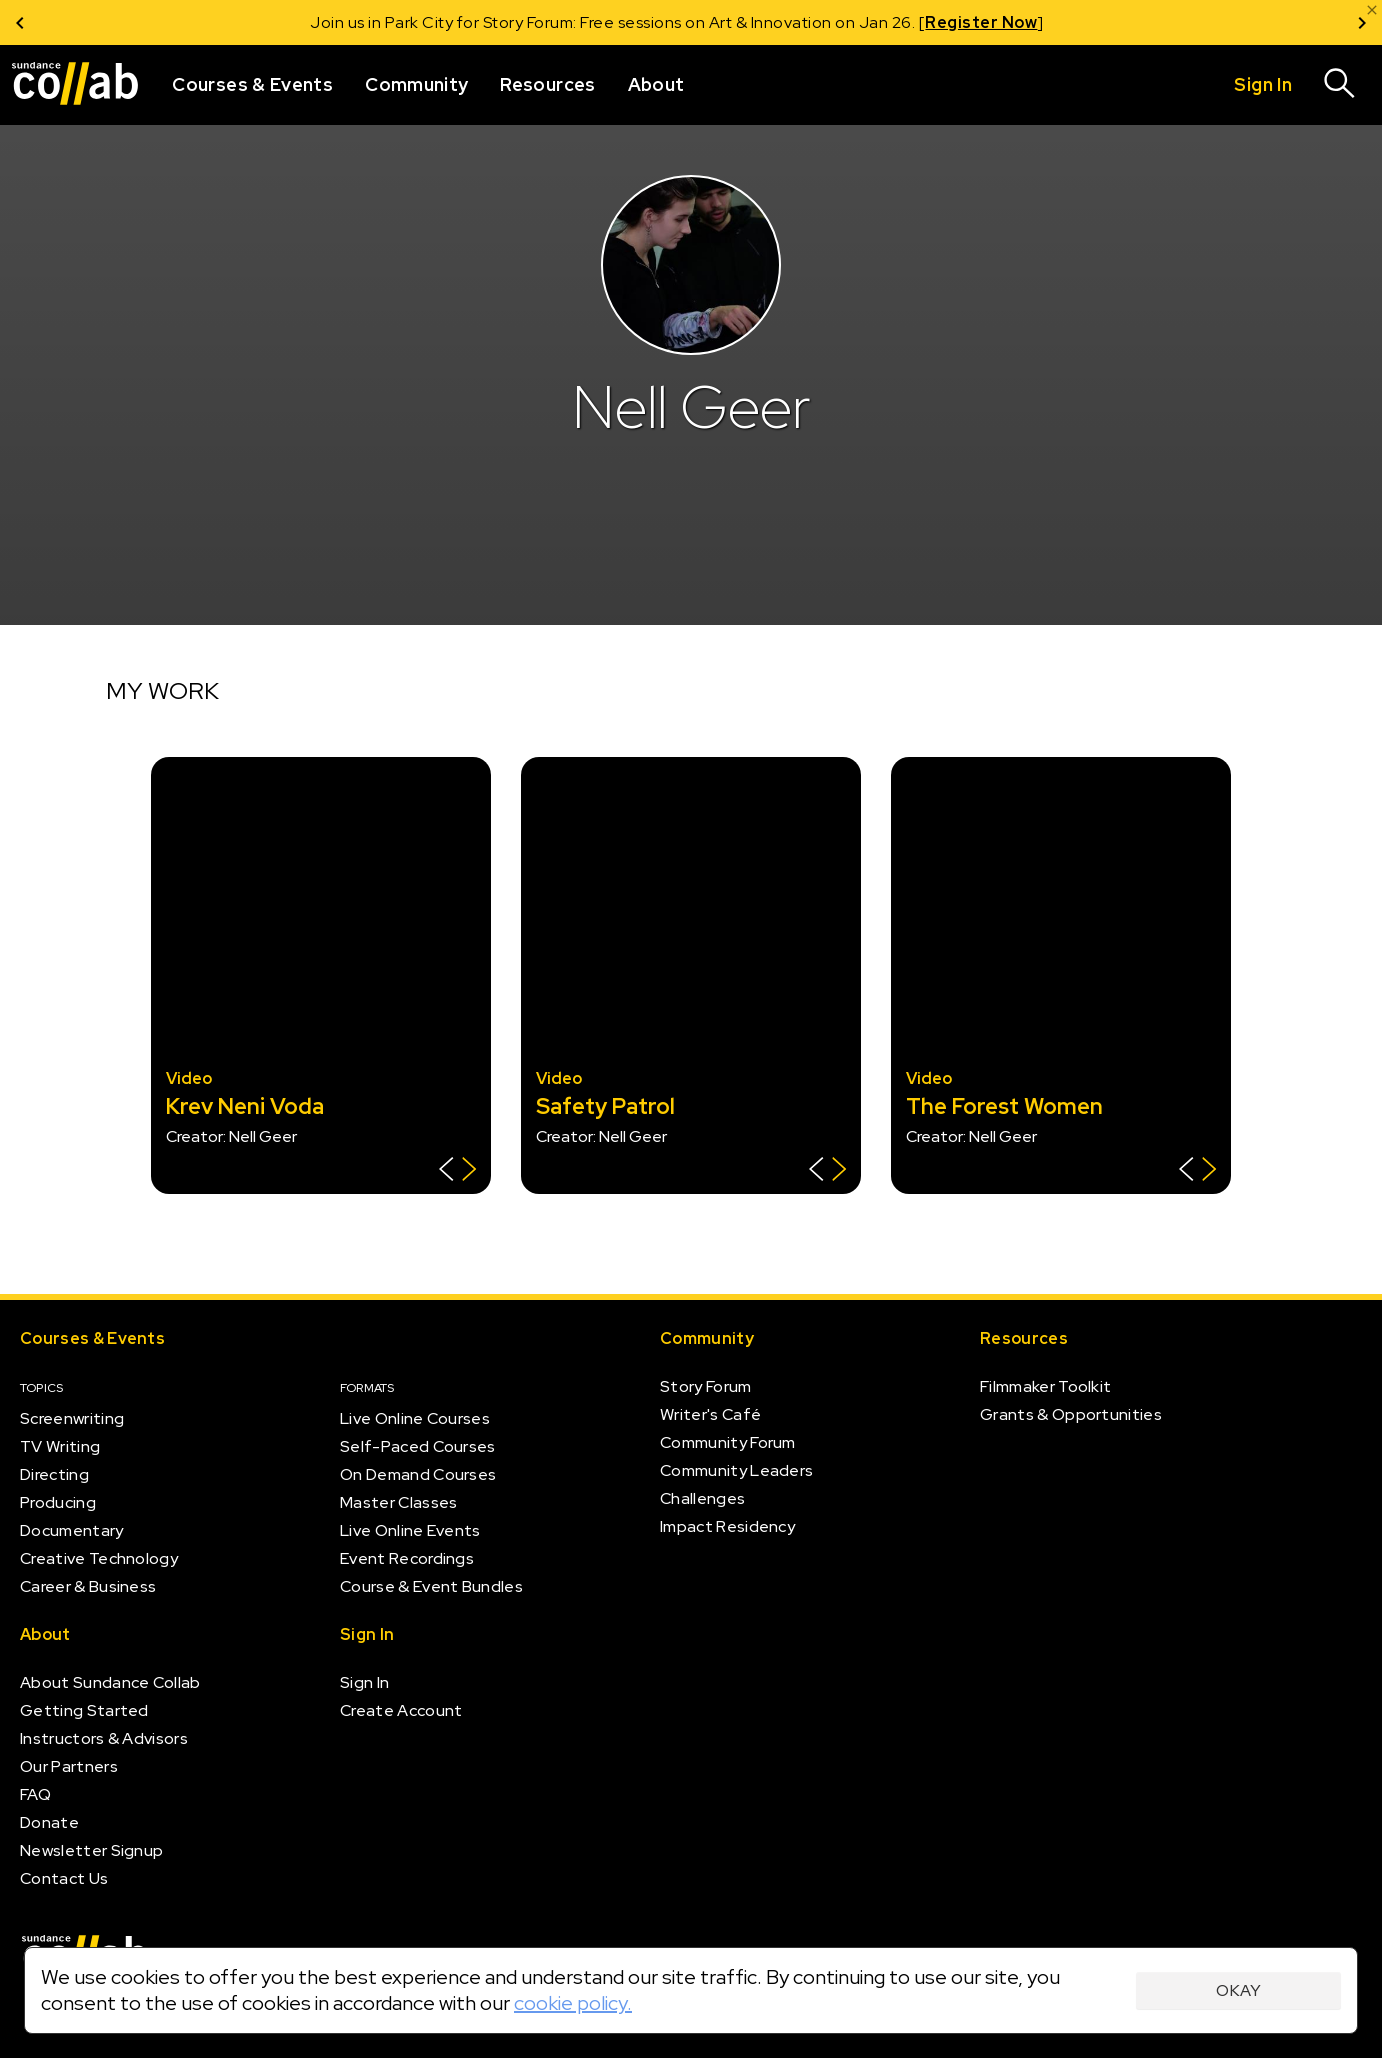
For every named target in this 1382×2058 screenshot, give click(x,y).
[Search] (1340, 85)
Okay (1238, 1990)
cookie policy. (573, 2003)
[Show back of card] (457, 1171)
